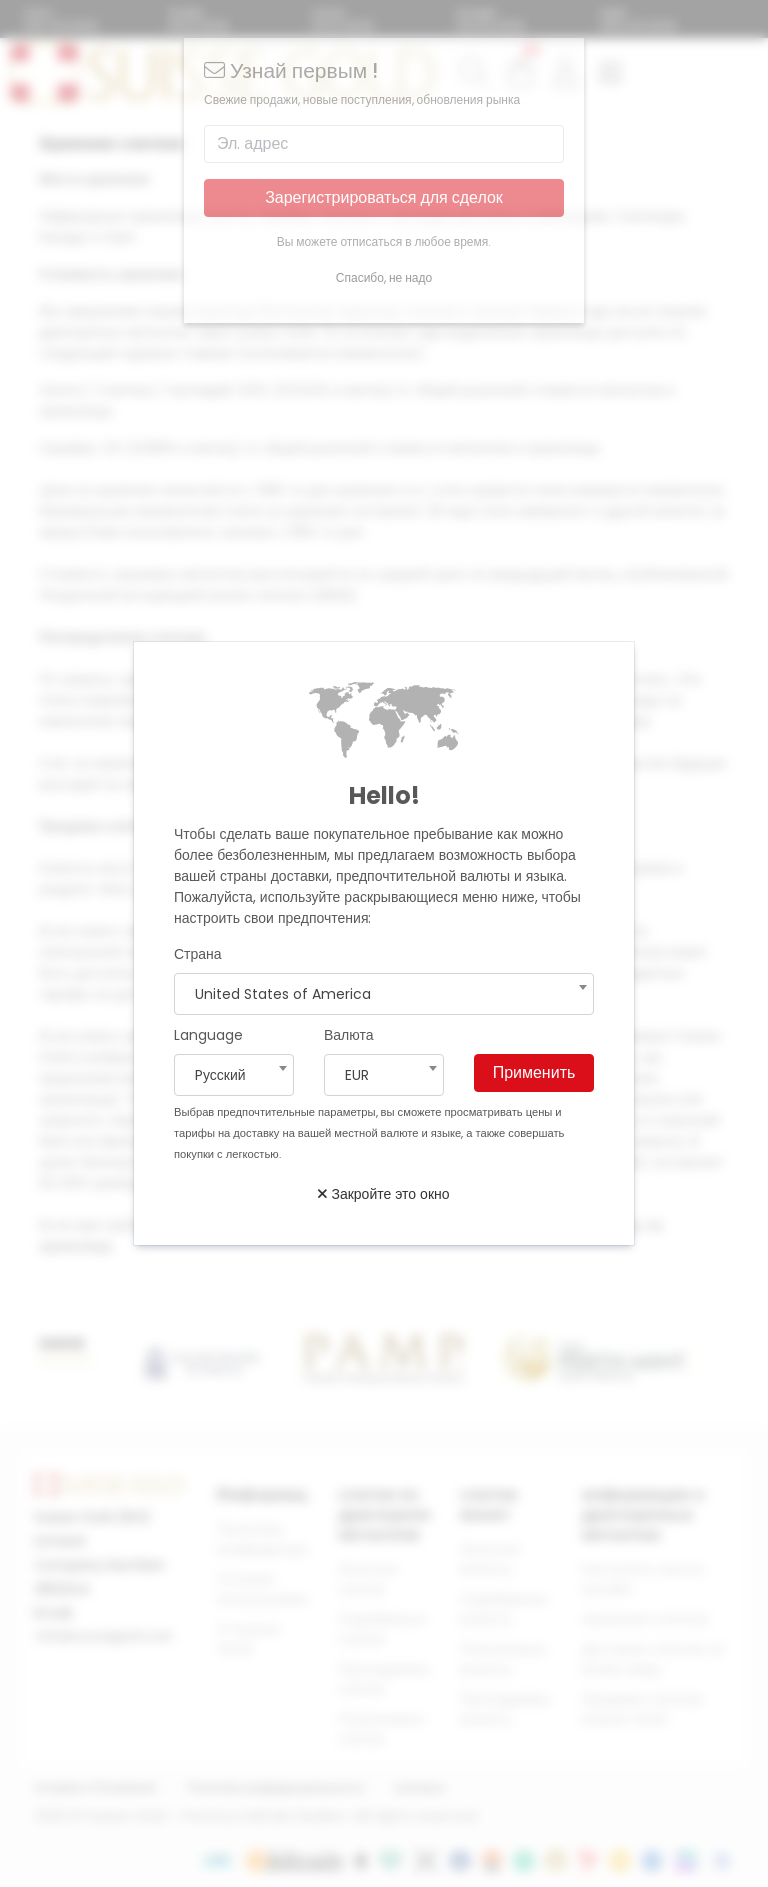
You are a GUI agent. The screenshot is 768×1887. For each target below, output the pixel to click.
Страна (198, 954)
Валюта (349, 1035)
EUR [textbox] (357, 1075)
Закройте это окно (383, 1194)
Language (208, 1035)
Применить (534, 1072)
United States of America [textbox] (283, 994)
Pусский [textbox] (220, 1075)
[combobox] (384, 994)
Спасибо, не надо (384, 277)
